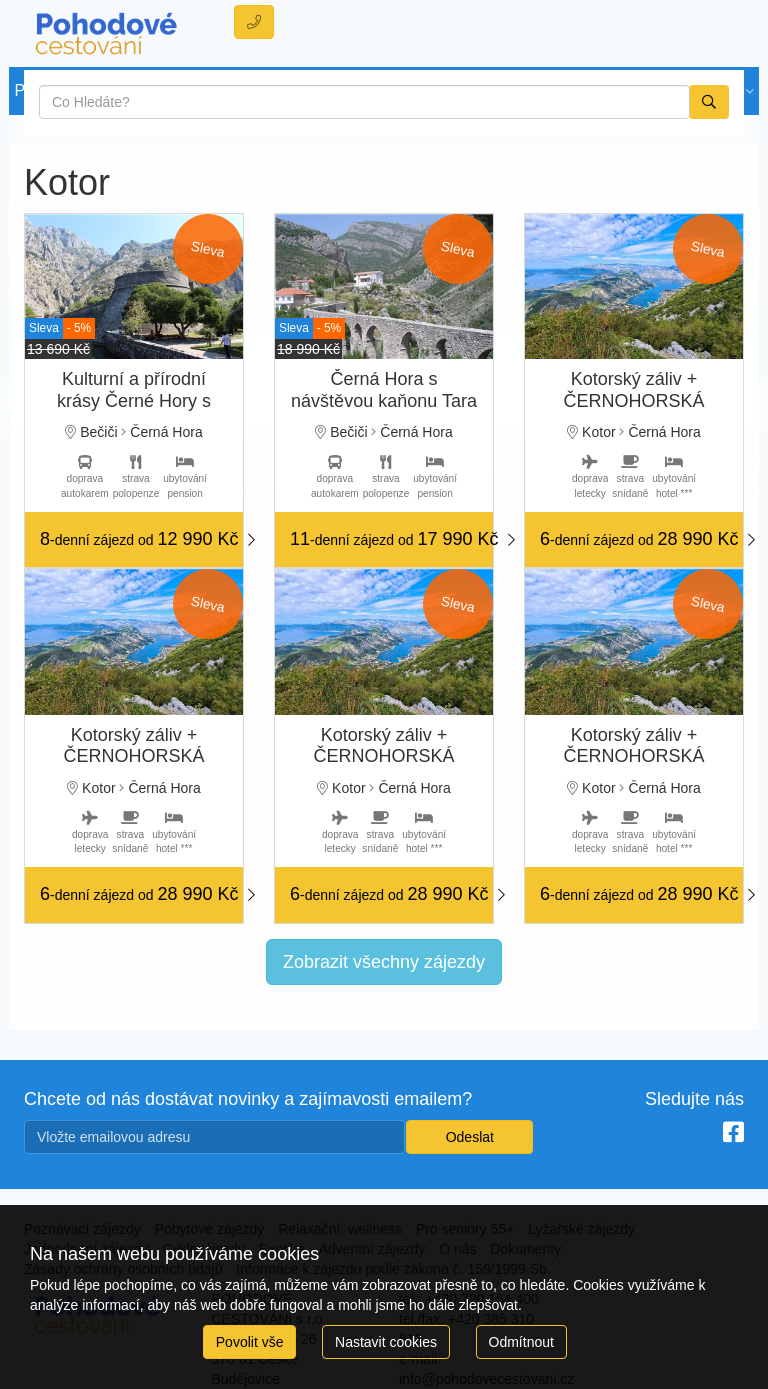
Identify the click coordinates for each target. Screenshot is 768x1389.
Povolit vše (250, 1342)
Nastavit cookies (386, 1342)
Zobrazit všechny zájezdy (384, 962)
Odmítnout (521, 1342)
